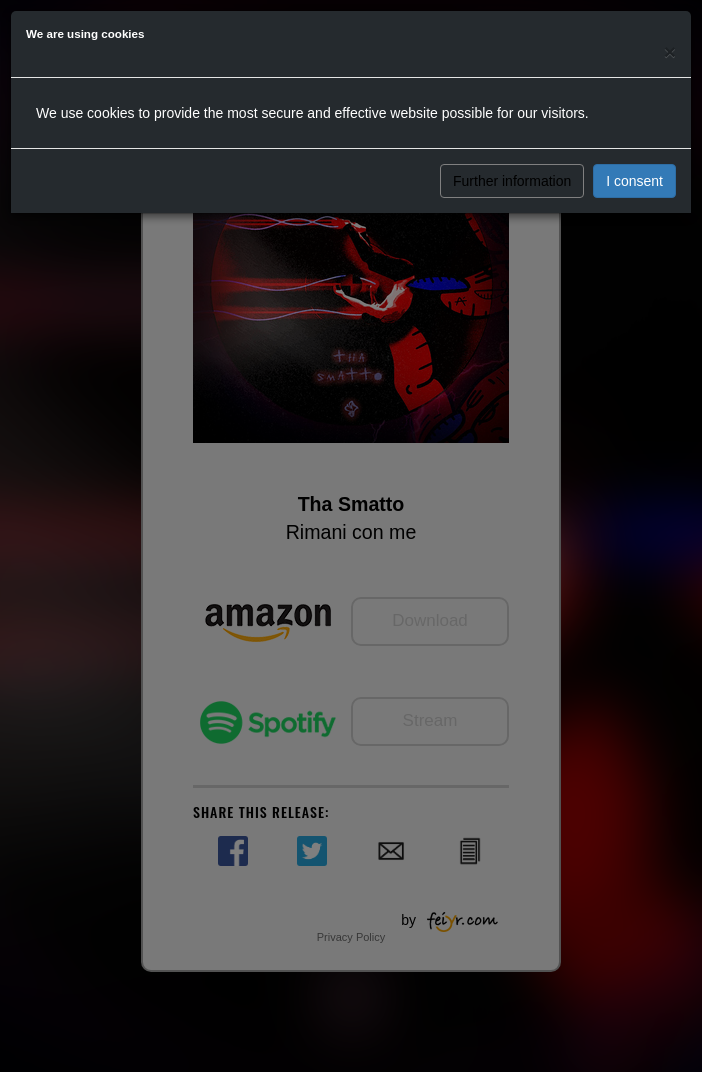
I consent (634, 181)
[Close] (670, 51)
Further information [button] (512, 181)
